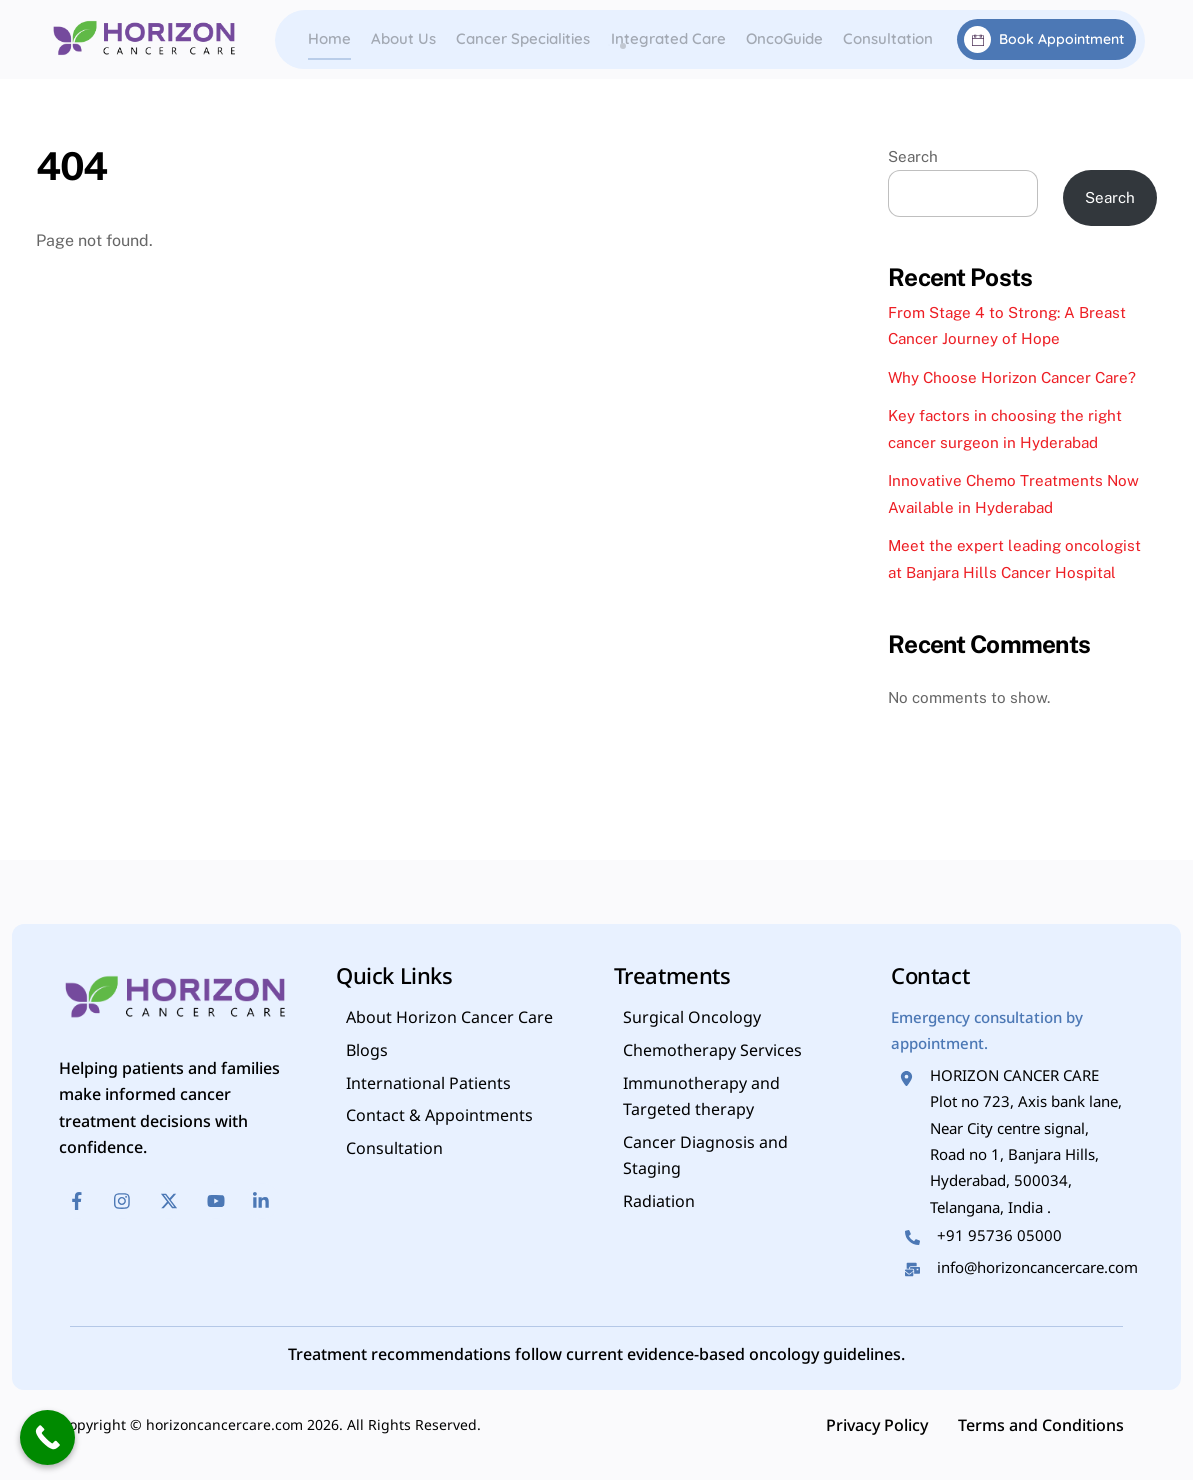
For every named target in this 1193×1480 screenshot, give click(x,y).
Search (913, 156)
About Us (403, 38)
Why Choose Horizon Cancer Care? (1012, 377)
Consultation (888, 38)
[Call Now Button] (47, 1437)
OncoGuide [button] (784, 38)
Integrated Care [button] (668, 38)
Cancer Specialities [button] (523, 38)
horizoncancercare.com (224, 1426)
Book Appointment (1044, 39)
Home (329, 38)
